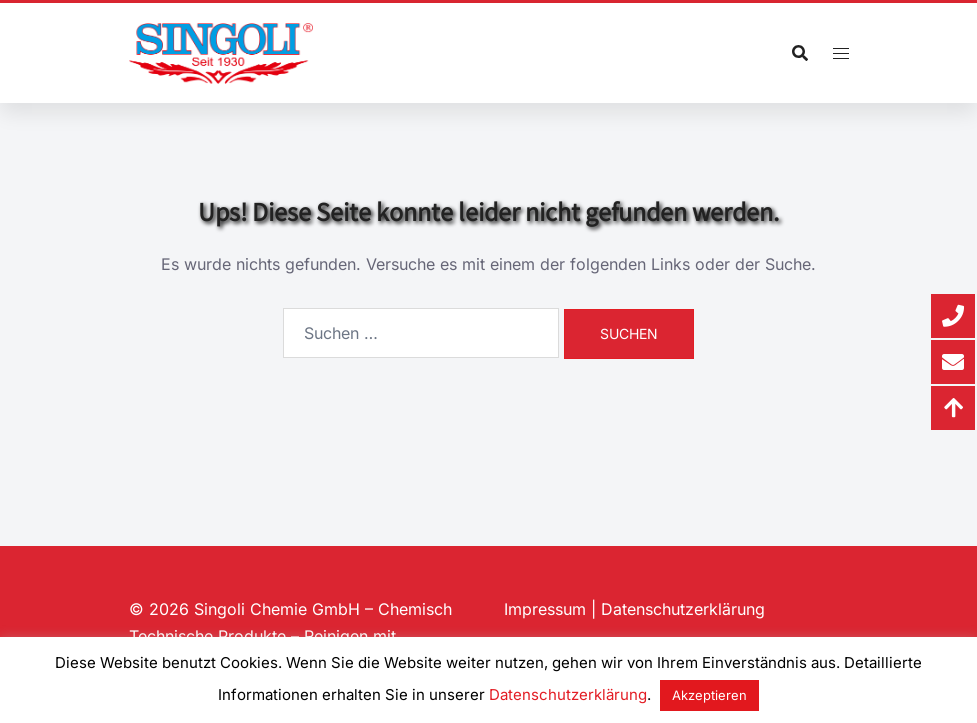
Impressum (545, 609)
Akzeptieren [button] (709, 695)
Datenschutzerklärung (683, 609)
